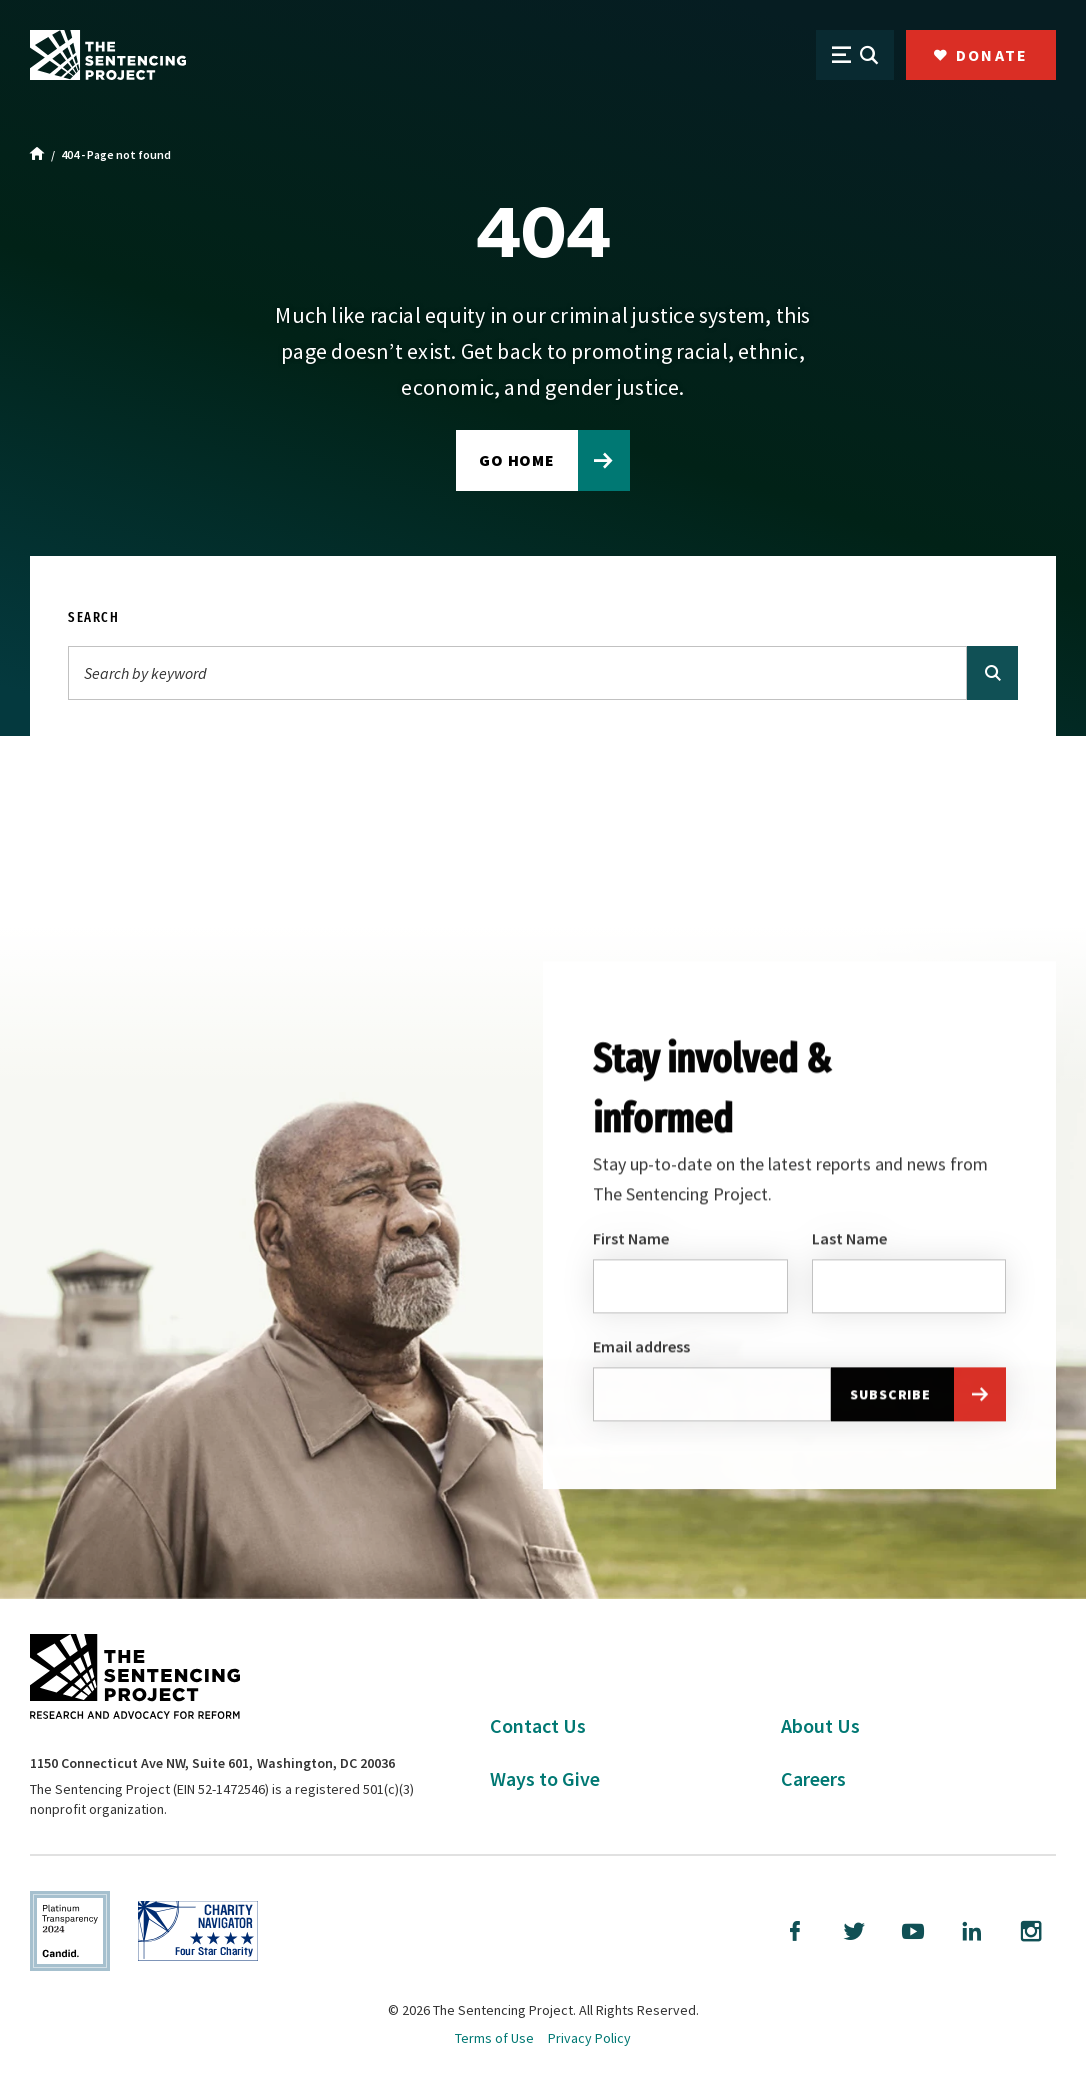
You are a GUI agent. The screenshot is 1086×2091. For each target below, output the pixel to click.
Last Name (849, 1240)
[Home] (37, 155)
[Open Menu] (855, 55)
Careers (813, 1778)
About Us (820, 1725)
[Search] (517, 673)
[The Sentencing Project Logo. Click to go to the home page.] (108, 55)
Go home (517, 460)
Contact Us (538, 1725)
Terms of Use (494, 2038)
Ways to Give (545, 1778)
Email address (641, 1349)
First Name (631, 1240)
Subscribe (890, 1397)
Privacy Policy (589, 2038)
